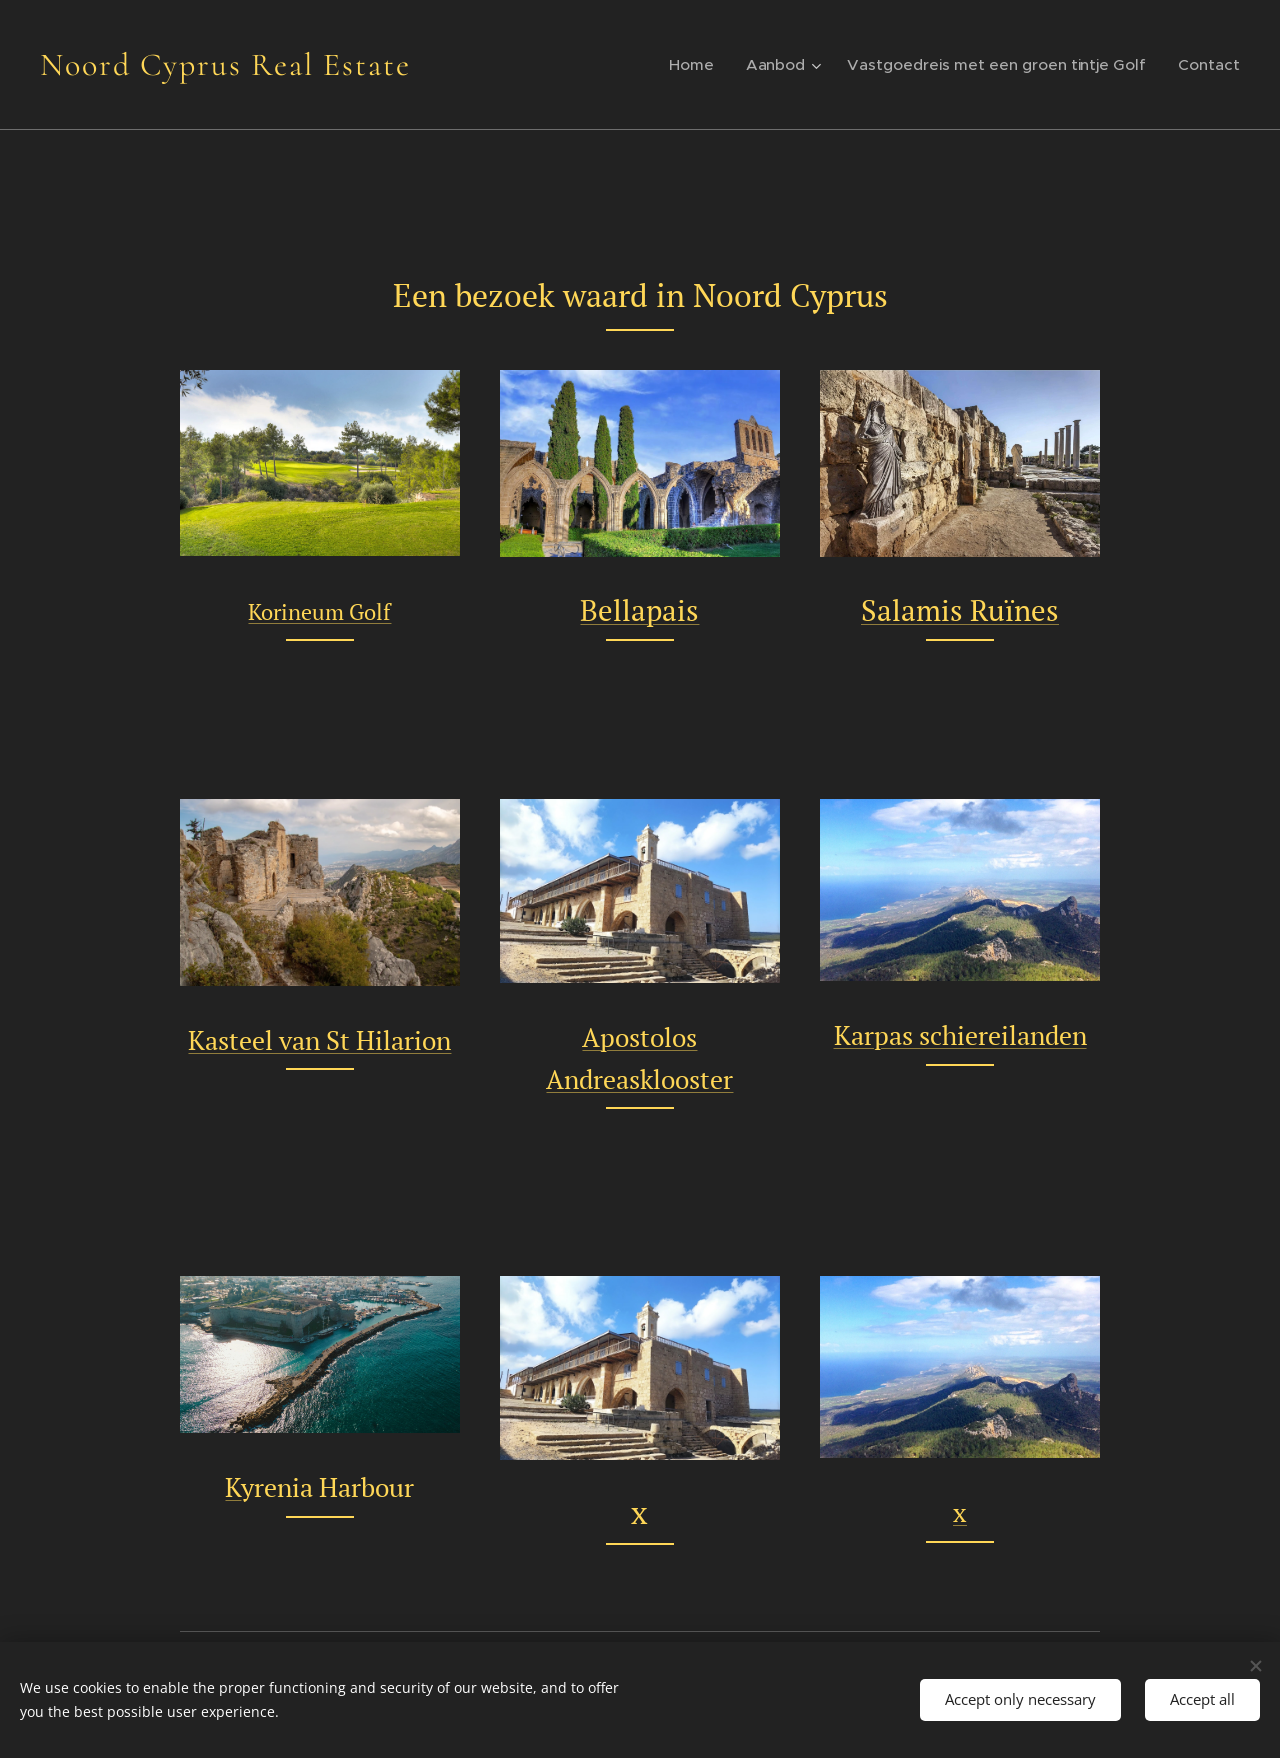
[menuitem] (711, 65)
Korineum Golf (319, 612)
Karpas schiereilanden (959, 1035)
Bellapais (639, 610)
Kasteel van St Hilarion (319, 1039)
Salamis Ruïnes (960, 610)
